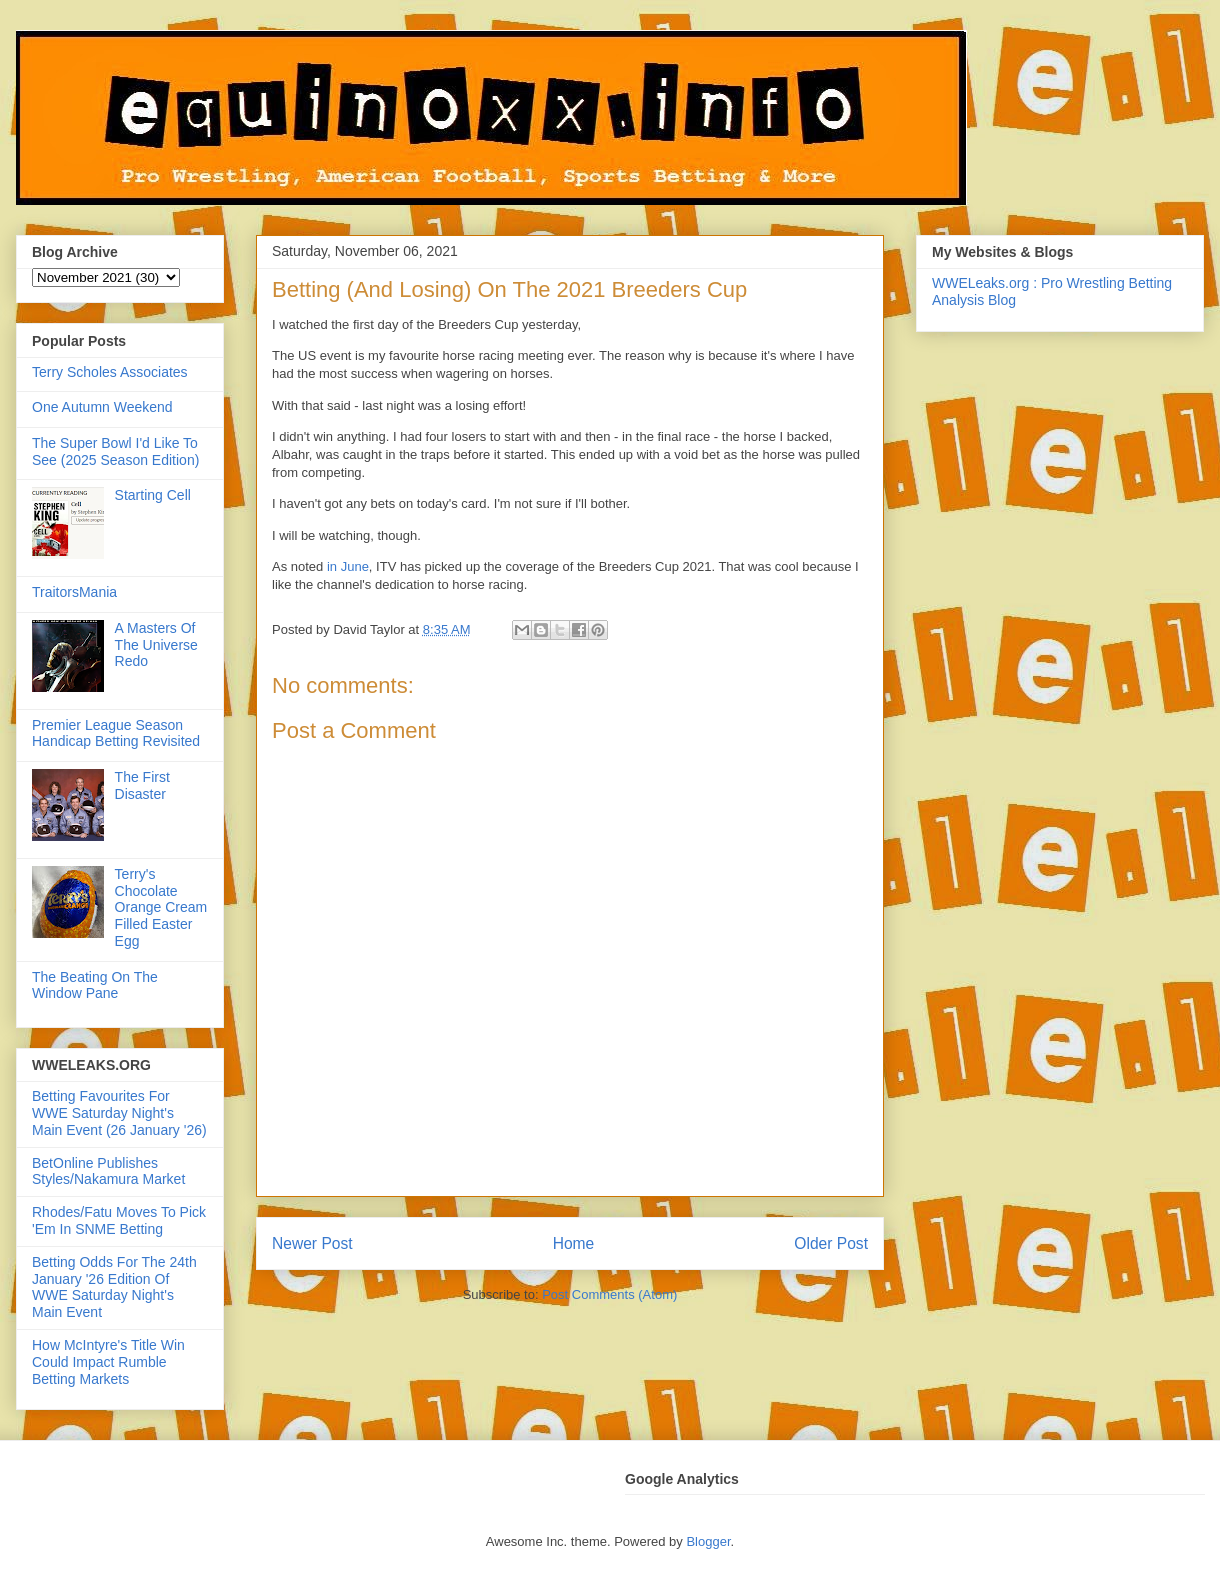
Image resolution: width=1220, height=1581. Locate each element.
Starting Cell (153, 495)
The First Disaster (142, 785)
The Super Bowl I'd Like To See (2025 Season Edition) (115, 451)
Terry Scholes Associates (110, 372)
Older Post (831, 1243)
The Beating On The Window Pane (95, 985)
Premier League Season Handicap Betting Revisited (116, 733)
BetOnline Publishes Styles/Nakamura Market (108, 1171)
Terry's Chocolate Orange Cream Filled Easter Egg (161, 907)
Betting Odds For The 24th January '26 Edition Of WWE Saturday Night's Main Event (114, 1287)
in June (348, 566)
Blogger (708, 1541)
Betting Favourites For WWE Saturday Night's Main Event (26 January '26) (119, 1113)
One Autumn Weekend (102, 407)
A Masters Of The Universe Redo (156, 645)
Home (574, 1243)
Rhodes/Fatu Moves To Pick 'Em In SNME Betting (119, 1220)
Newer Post (312, 1243)
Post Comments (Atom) (609, 1294)
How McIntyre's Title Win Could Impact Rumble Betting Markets (108, 1362)
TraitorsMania (74, 592)
